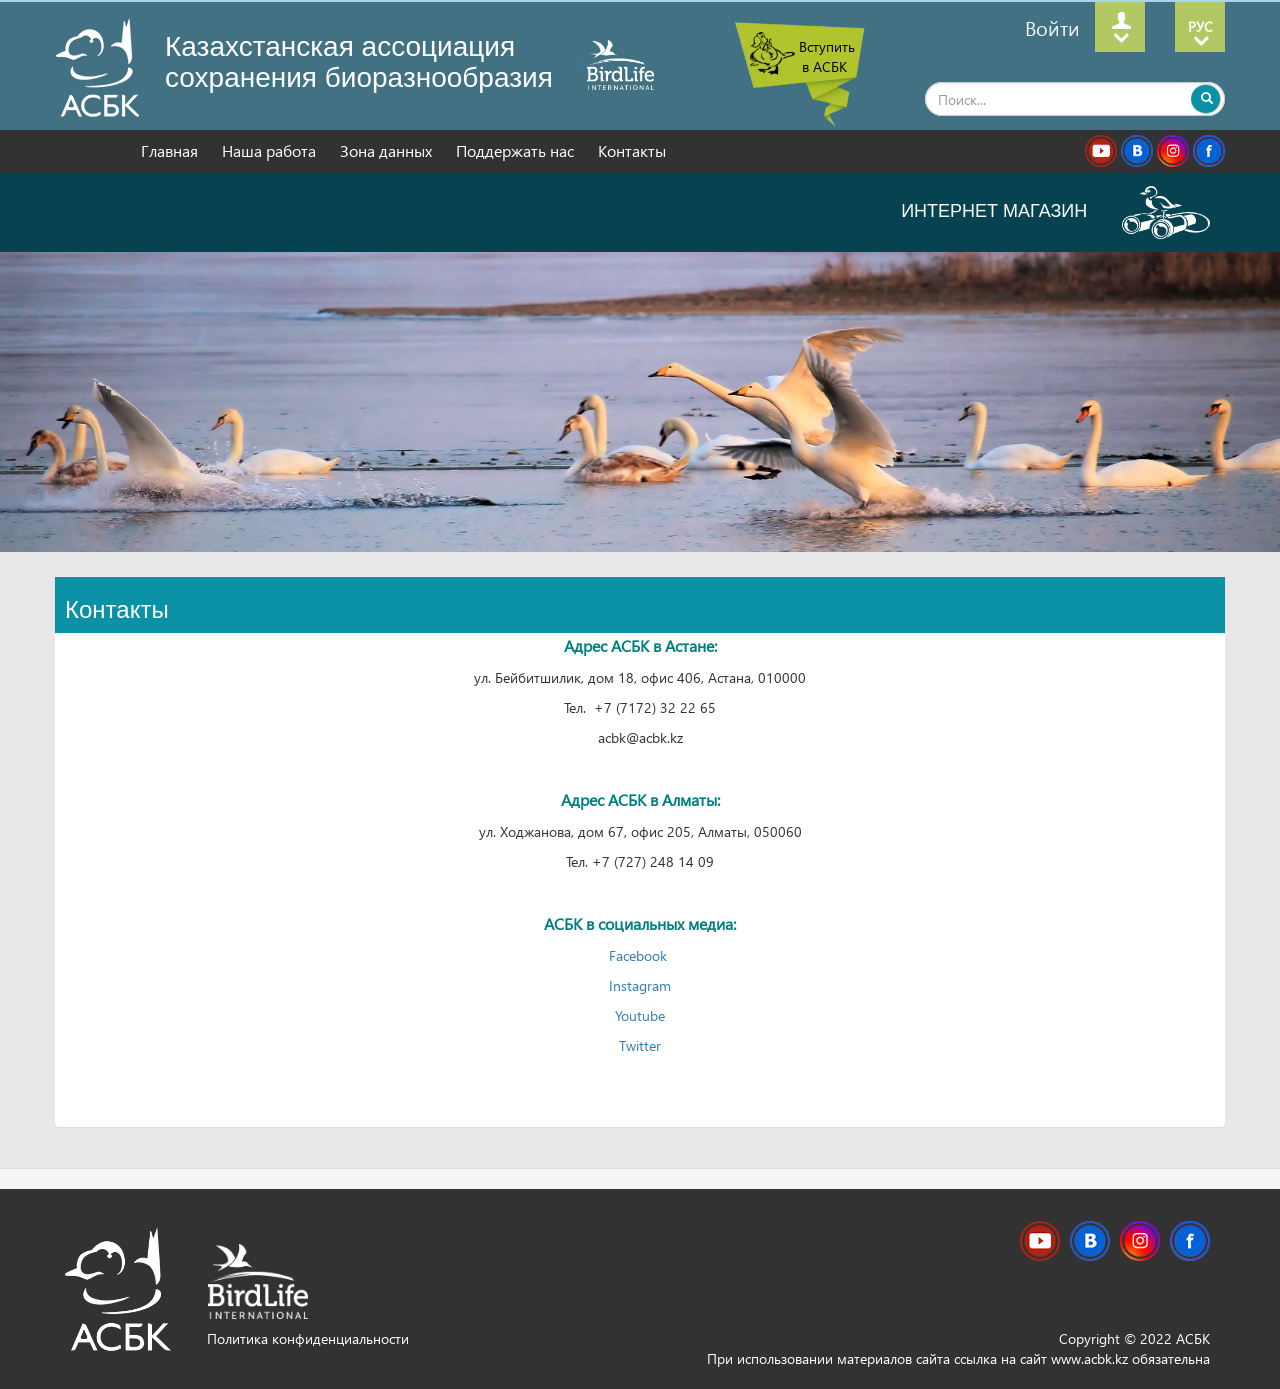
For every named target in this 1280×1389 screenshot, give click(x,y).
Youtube (640, 1015)
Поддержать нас (517, 150)
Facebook (640, 955)
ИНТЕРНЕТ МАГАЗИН (1055, 211)
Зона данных (388, 150)
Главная (171, 150)
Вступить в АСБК (827, 56)
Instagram (640, 985)
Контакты (632, 150)
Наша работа (271, 150)
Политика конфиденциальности (308, 1338)
